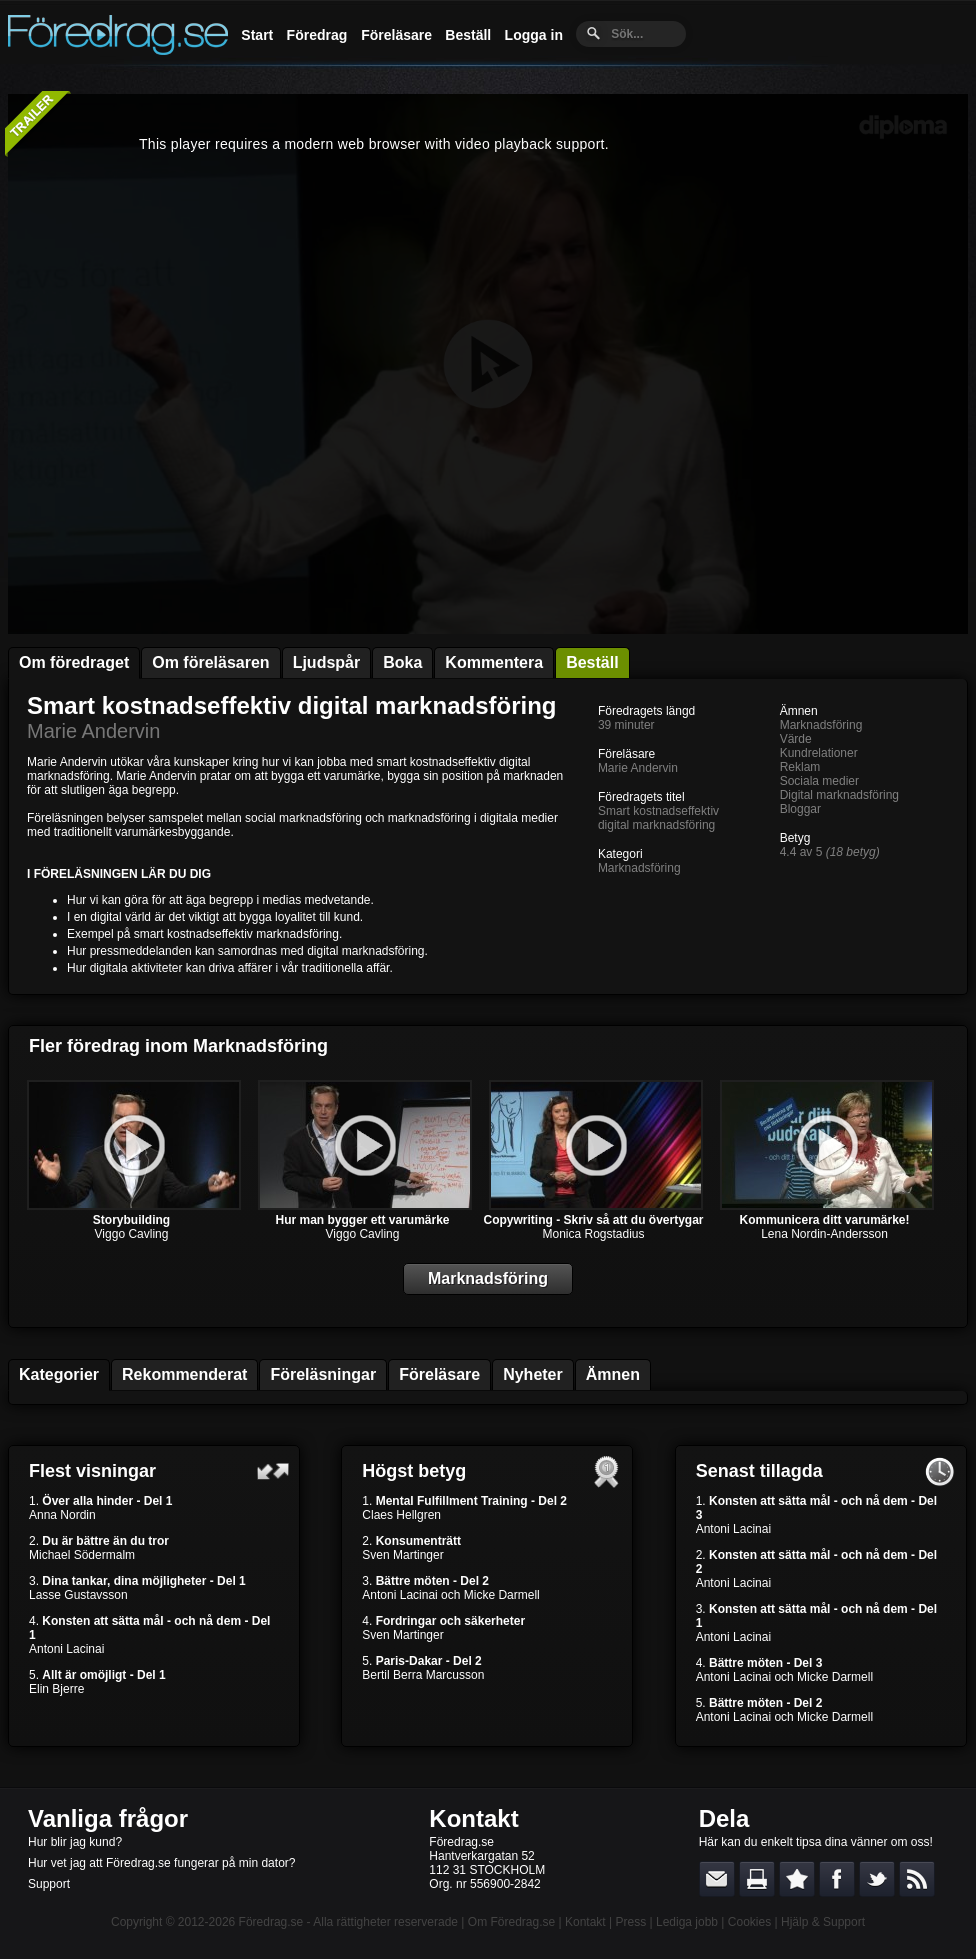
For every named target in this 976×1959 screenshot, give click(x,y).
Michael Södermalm (82, 1555)
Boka (402, 662)
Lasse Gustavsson (78, 1595)
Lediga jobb (687, 1922)
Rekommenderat (184, 1374)
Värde (796, 739)
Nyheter (533, 1374)
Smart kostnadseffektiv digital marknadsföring (291, 705)
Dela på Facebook (837, 1879)
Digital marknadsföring (839, 795)
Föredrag (317, 35)
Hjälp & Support (823, 1922)
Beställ (468, 35)
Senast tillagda (759, 1471)
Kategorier (59, 1374)
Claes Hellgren (401, 1515)
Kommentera (494, 662)
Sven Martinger (402, 1555)
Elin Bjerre (56, 1689)
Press (630, 1922)
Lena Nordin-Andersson (824, 1234)
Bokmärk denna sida (797, 1879)
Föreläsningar (323, 1374)
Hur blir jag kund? (75, 1842)
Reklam (800, 767)
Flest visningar (92, 1471)
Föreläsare (396, 35)
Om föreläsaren (210, 662)
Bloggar (800, 809)
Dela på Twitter (877, 1879)
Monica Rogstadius (593, 1234)
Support (49, 1884)
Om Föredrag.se (511, 1922)
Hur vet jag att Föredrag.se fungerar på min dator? (161, 1863)
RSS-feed (917, 1879)
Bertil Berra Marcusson (423, 1675)
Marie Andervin (93, 731)
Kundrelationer (819, 753)
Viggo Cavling (132, 1234)
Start (257, 35)
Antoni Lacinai (66, 1649)
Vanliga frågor (108, 1818)
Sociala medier (819, 781)
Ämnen (613, 1374)
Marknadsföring (639, 868)
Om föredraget (74, 662)
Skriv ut (757, 1879)
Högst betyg (414, 1471)
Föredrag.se (271, 1922)
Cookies (749, 1922)
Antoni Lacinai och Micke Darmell (450, 1595)
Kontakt (473, 1818)
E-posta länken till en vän (717, 1879)
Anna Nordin (62, 1515)
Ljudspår (327, 662)
